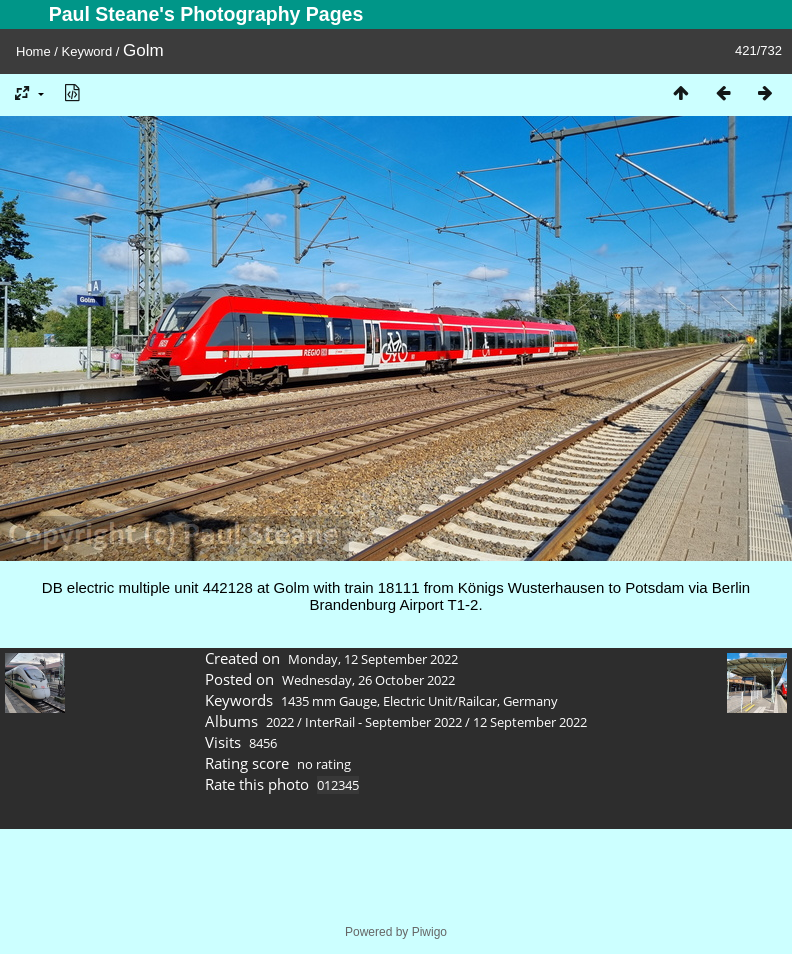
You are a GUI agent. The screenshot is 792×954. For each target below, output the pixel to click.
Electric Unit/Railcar (440, 701)
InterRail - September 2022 (383, 722)
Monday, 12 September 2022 (373, 659)
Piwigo (429, 932)
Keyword (87, 51)
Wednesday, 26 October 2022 (368, 680)
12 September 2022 (530, 722)
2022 (280, 722)
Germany (530, 701)
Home (33, 51)
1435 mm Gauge (329, 701)
